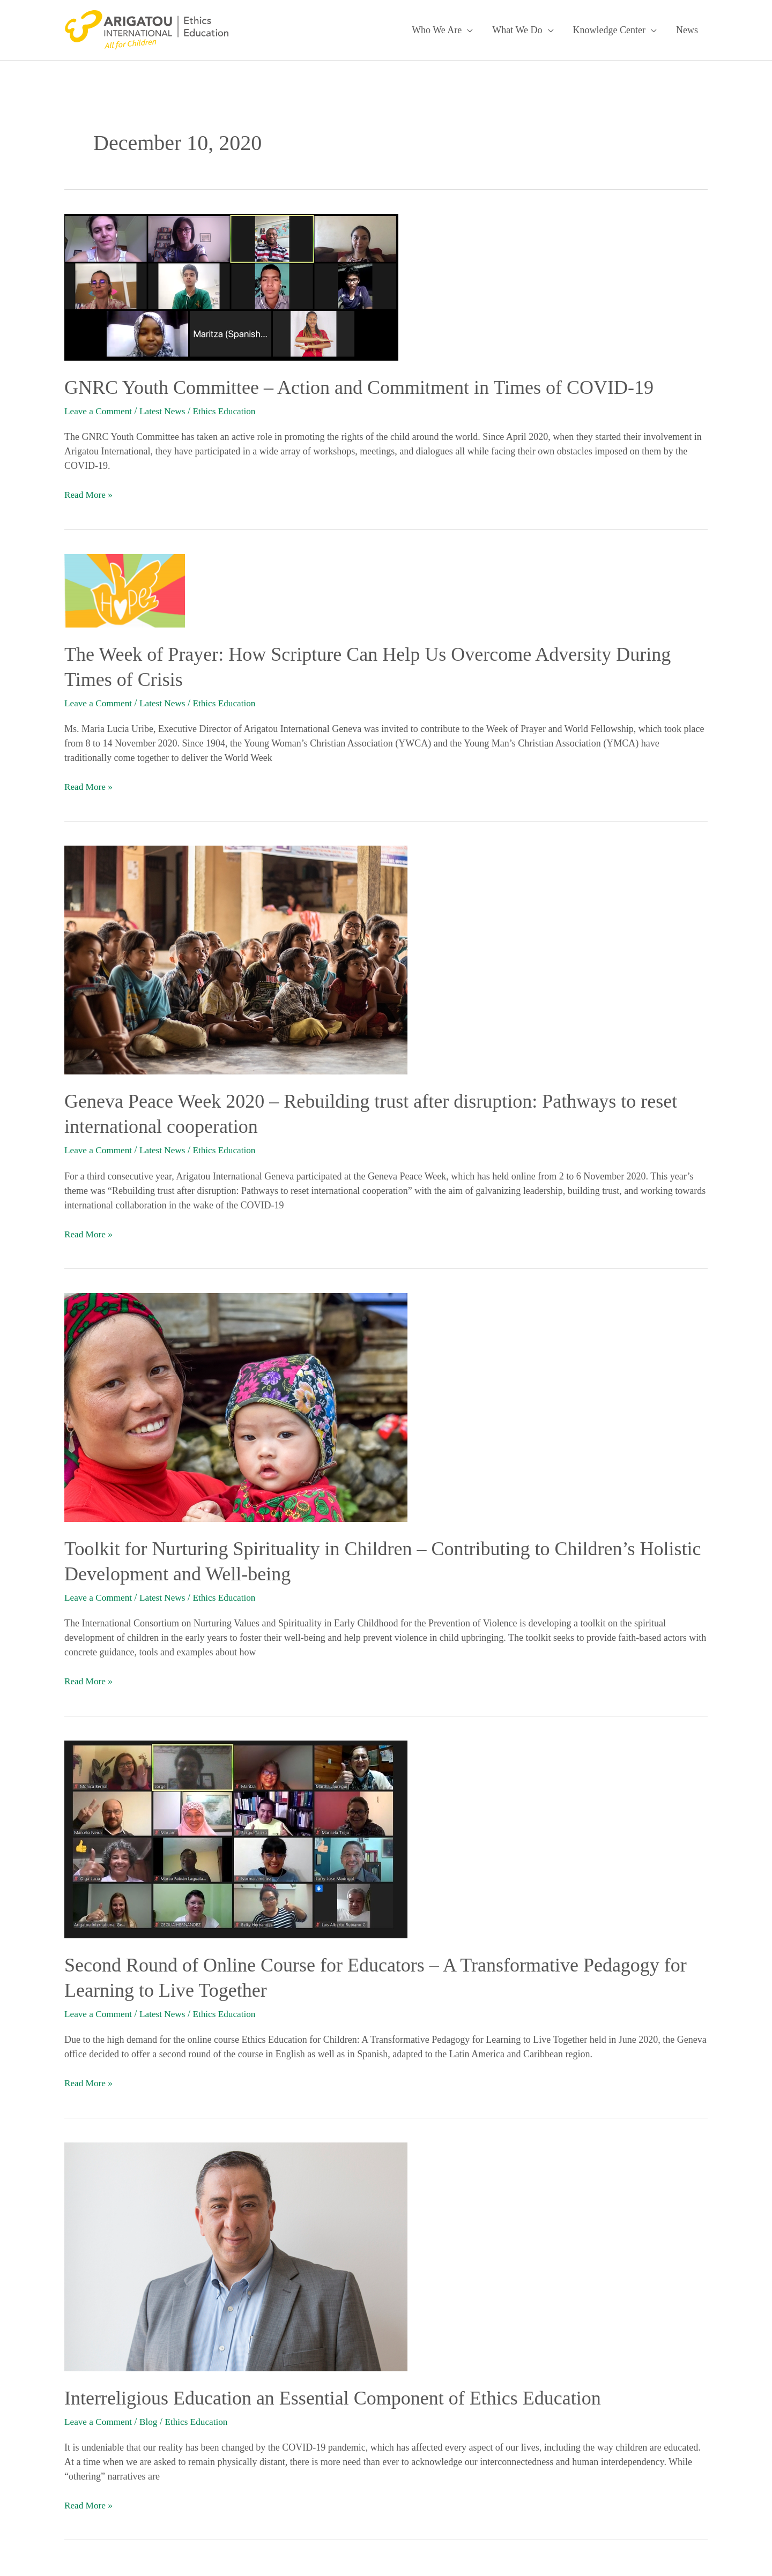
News (687, 30)
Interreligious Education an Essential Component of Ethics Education (332, 2395)
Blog (152, 2419)
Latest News (166, 411)
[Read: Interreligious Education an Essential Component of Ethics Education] (235, 2253)
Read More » (89, 494)
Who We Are (437, 30)
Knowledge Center (609, 30)
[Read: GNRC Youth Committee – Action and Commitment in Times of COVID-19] (231, 286)
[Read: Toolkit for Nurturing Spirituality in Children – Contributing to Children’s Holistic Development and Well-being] (235, 1405)
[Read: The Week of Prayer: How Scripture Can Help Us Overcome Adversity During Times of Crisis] (124, 589)
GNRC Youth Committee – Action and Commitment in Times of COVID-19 (359, 387)
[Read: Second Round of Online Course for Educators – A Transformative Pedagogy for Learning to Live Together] (235, 1836)
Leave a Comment (99, 411)
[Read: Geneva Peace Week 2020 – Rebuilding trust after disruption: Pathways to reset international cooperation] (235, 958)
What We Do (517, 30)
